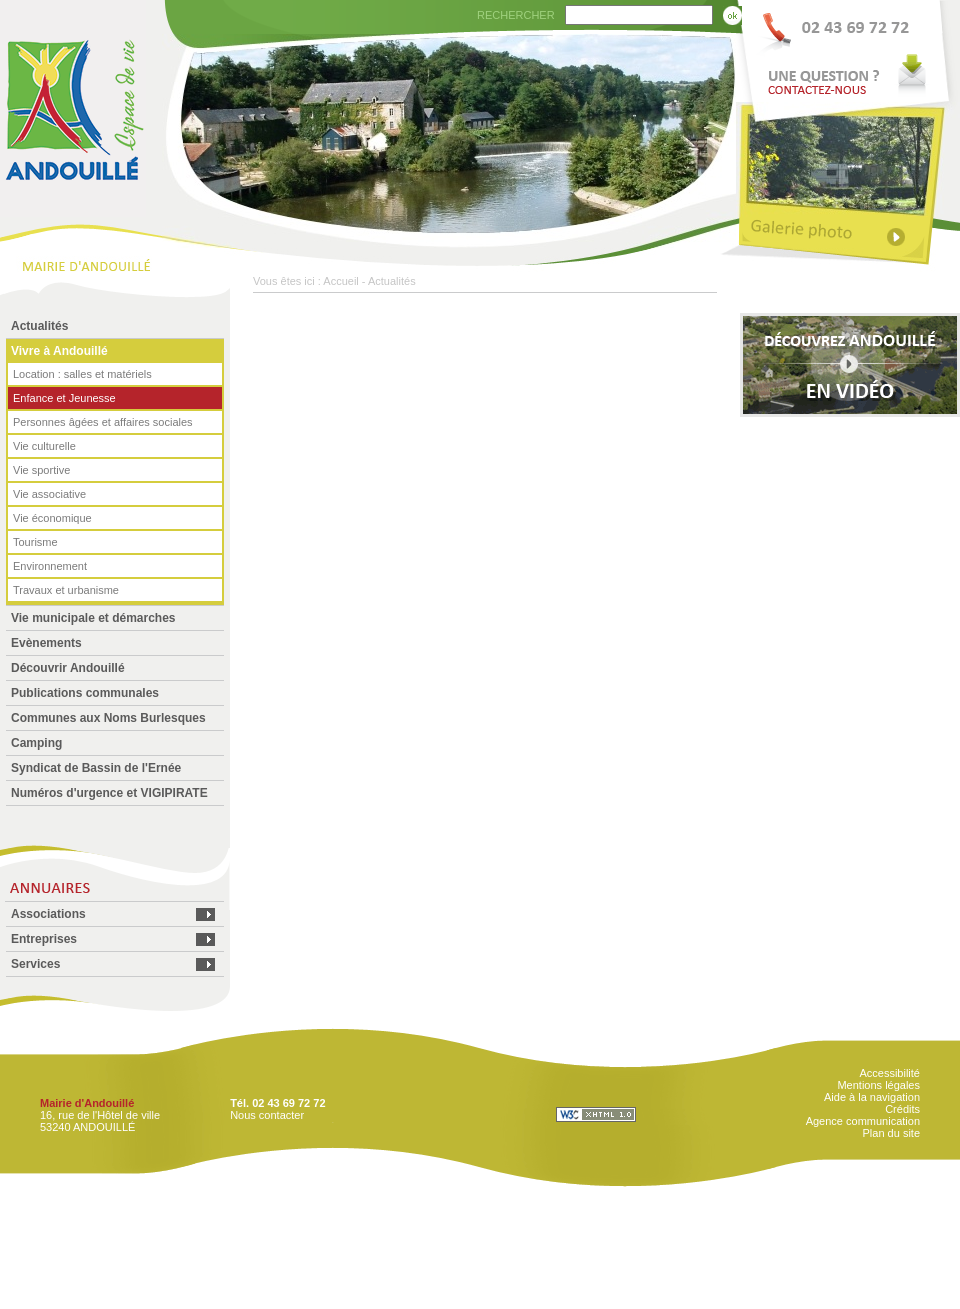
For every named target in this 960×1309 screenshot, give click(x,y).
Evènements (46, 643)
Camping (36, 743)
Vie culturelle (44, 446)
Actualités (39, 326)
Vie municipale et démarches (93, 618)
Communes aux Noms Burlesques (108, 718)
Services (35, 964)
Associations (48, 914)
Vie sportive (41, 470)
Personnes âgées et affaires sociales (103, 422)
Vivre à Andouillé (59, 351)
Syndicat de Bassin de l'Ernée (96, 768)
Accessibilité (889, 1073)
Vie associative (49, 494)
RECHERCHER (516, 15)
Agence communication (863, 1121)
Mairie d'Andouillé (87, 1103)
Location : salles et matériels (82, 374)
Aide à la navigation (872, 1097)
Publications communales (85, 693)
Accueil (340, 281)
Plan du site (891, 1133)
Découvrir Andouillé (68, 668)
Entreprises (44, 939)
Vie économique (52, 518)
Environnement (50, 566)
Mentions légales (878, 1085)
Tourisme (35, 542)
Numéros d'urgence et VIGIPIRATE (109, 793)
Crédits (902, 1109)
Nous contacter (267, 1115)
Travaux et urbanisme (66, 590)
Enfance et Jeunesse (64, 398)
